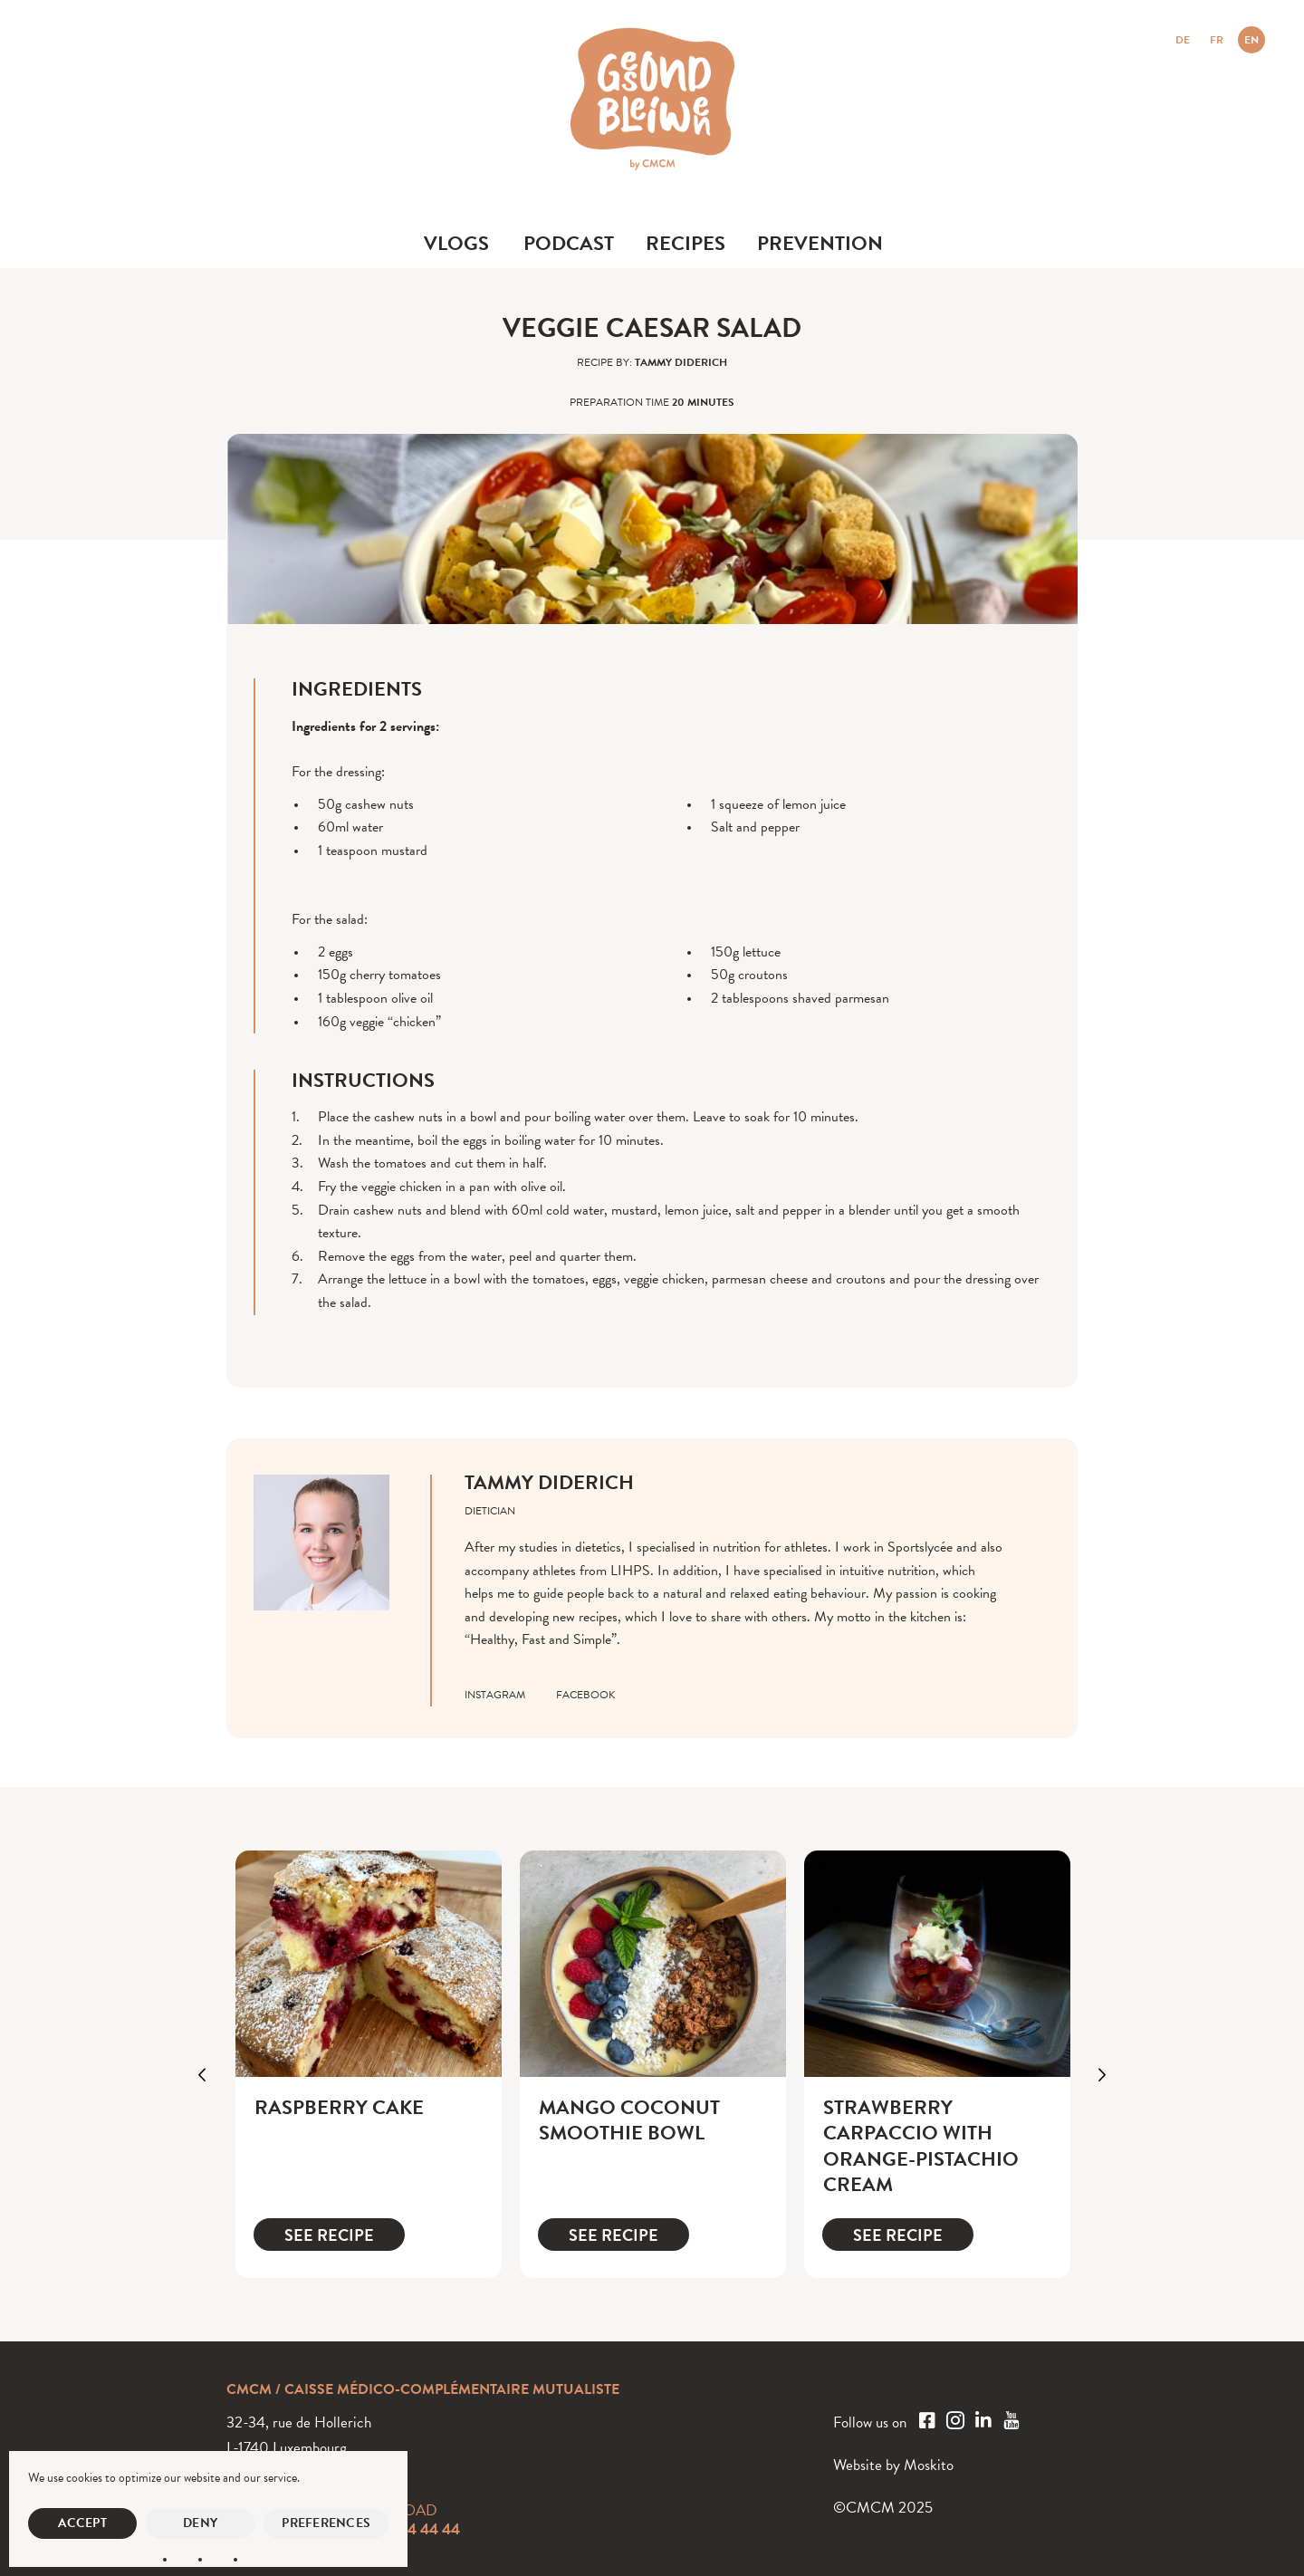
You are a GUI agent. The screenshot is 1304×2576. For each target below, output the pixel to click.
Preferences (326, 2523)
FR (1216, 40)
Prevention (820, 243)
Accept (82, 2523)
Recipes (685, 243)
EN (1251, 40)
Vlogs (456, 243)
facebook (585, 1695)
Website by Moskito (893, 2465)
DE (1182, 40)
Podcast (568, 243)
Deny (200, 2523)
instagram (495, 1695)
